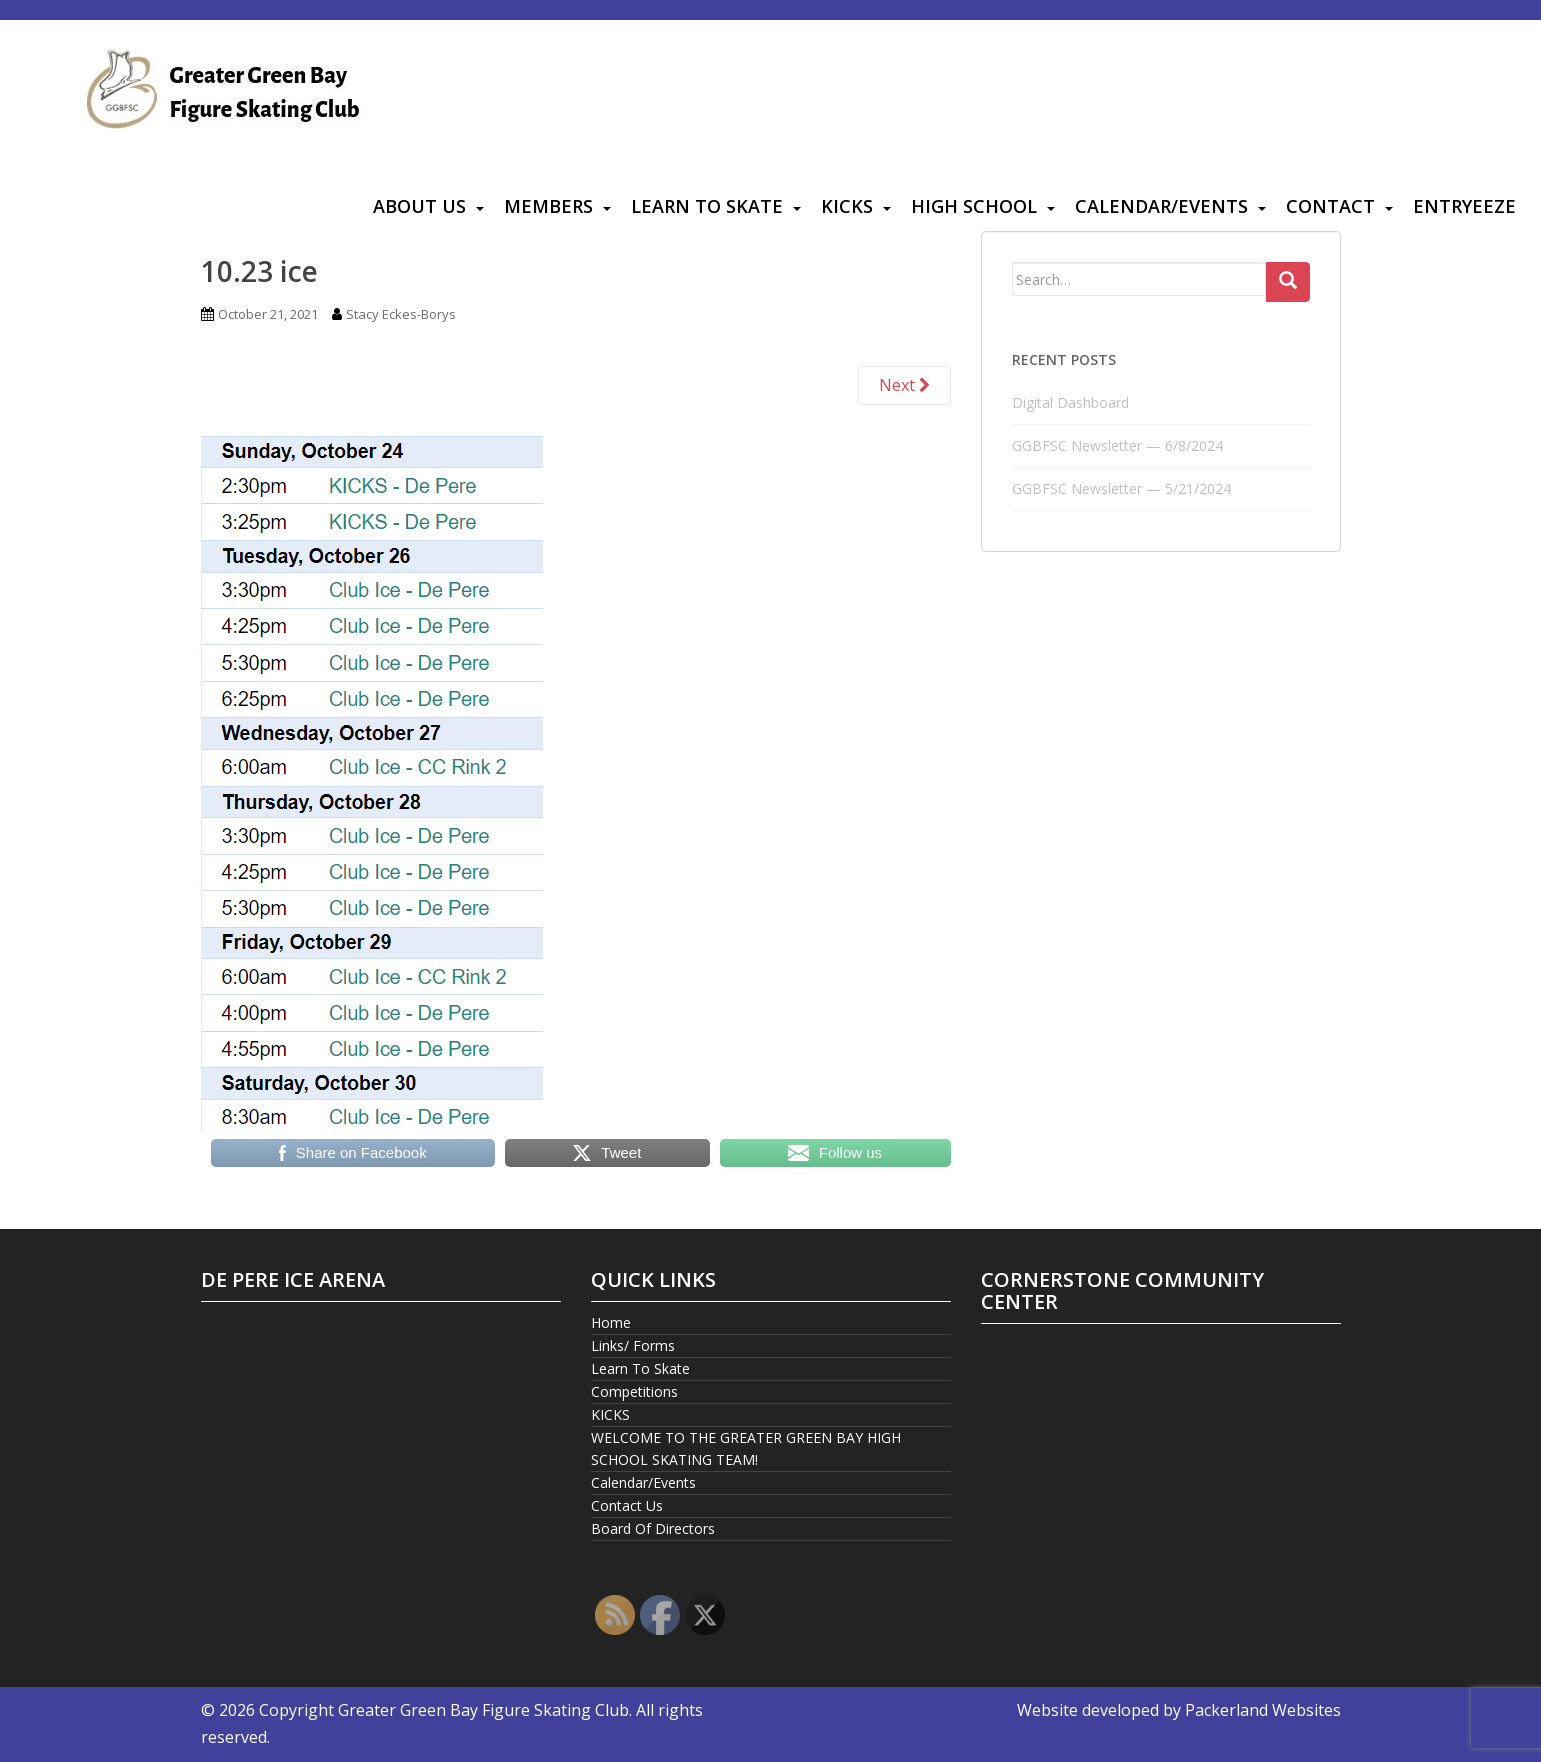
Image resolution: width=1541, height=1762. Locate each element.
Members (548, 206)
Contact (1330, 206)
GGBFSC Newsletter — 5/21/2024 (1121, 488)
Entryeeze (1464, 206)
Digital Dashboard (1070, 402)
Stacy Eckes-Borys (401, 314)
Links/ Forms (633, 1345)
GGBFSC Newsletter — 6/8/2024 (1117, 445)
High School (974, 206)
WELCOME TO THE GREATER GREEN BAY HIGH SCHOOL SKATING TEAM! (746, 1448)
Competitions (634, 1391)
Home (611, 1322)
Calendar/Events (1161, 206)
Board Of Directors (653, 1528)
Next (904, 385)
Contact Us (627, 1505)
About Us (419, 206)
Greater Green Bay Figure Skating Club (483, 1710)
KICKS (847, 206)
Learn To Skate (707, 206)
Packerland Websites (1263, 1710)
